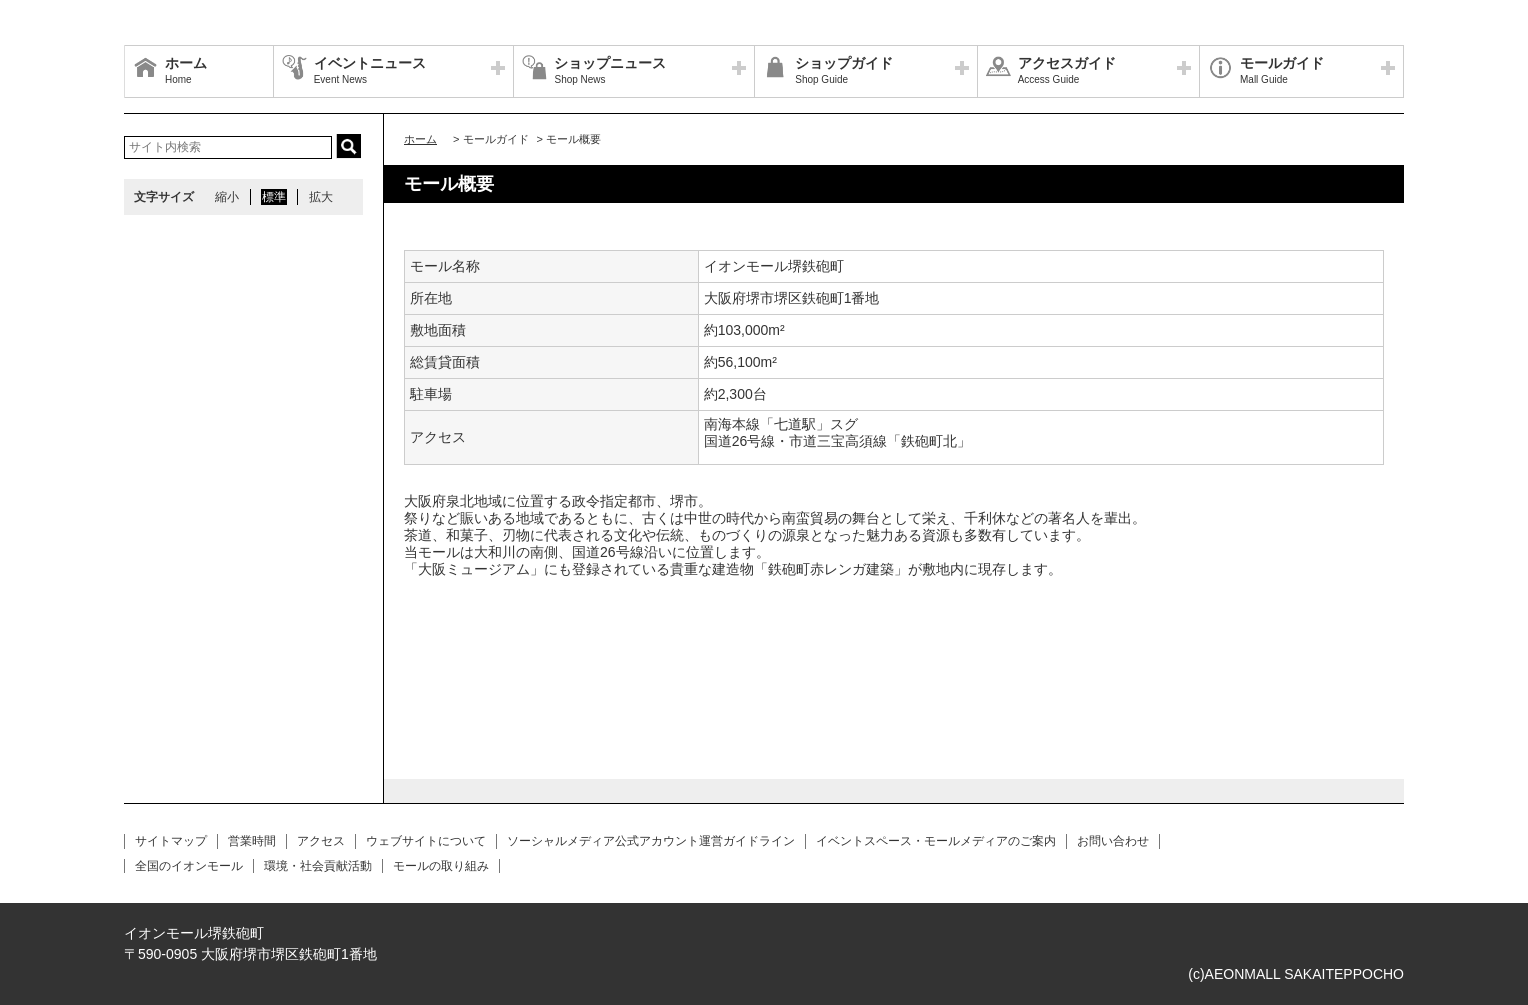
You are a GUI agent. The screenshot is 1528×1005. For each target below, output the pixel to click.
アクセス (321, 841)
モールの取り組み (441, 866)
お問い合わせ (1113, 841)
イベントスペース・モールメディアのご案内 (936, 841)
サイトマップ (171, 841)
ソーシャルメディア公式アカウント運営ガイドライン (651, 841)
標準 (274, 197)
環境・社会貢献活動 (318, 866)
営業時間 (252, 841)
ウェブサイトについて (426, 841)
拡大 (321, 197)
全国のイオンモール (189, 866)
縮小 (227, 197)
